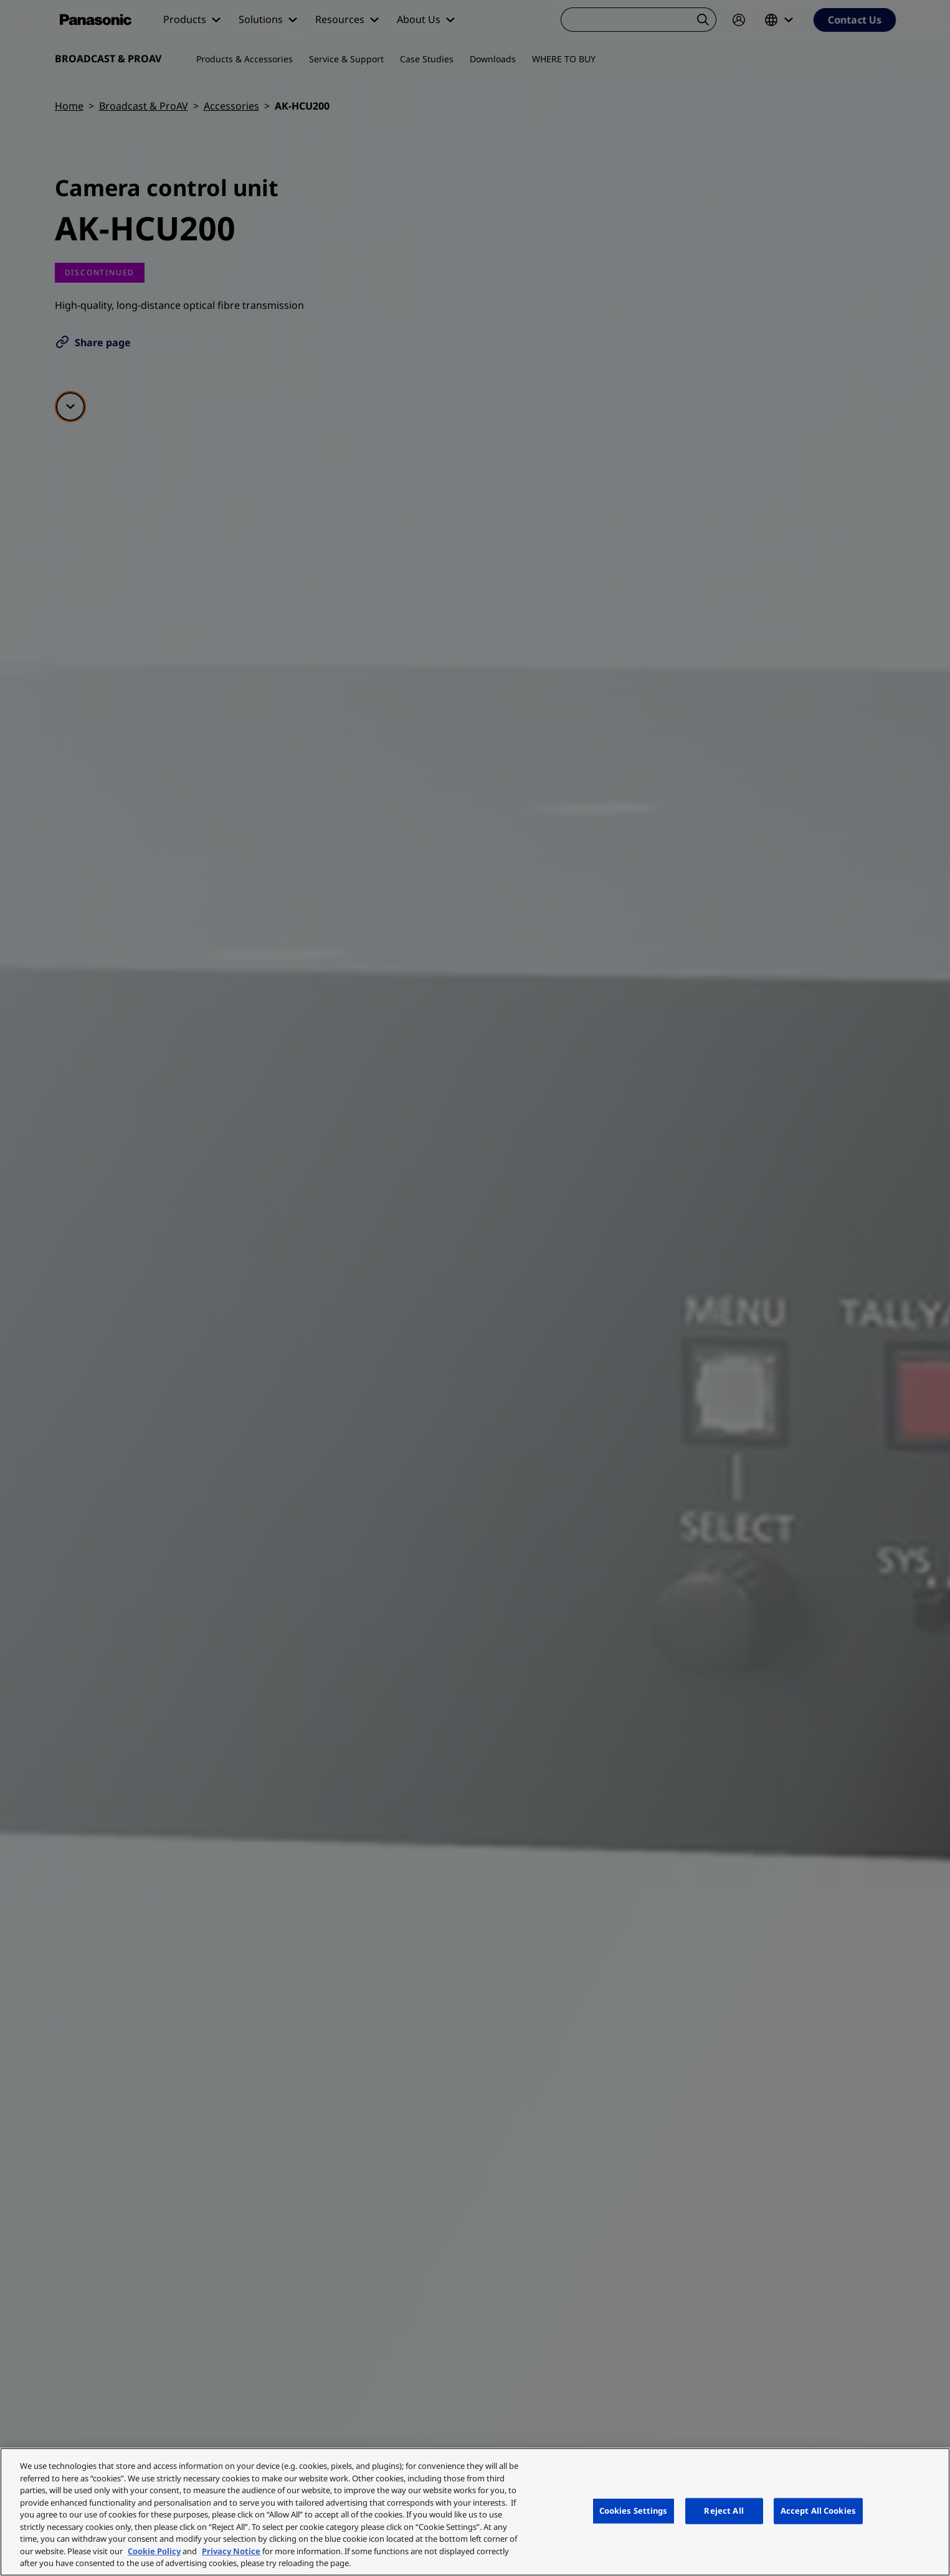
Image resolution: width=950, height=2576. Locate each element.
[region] (475, 2512)
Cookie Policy (154, 2551)
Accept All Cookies (818, 2510)
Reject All (723, 2510)
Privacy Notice (231, 2551)
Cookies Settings (633, 2510)
